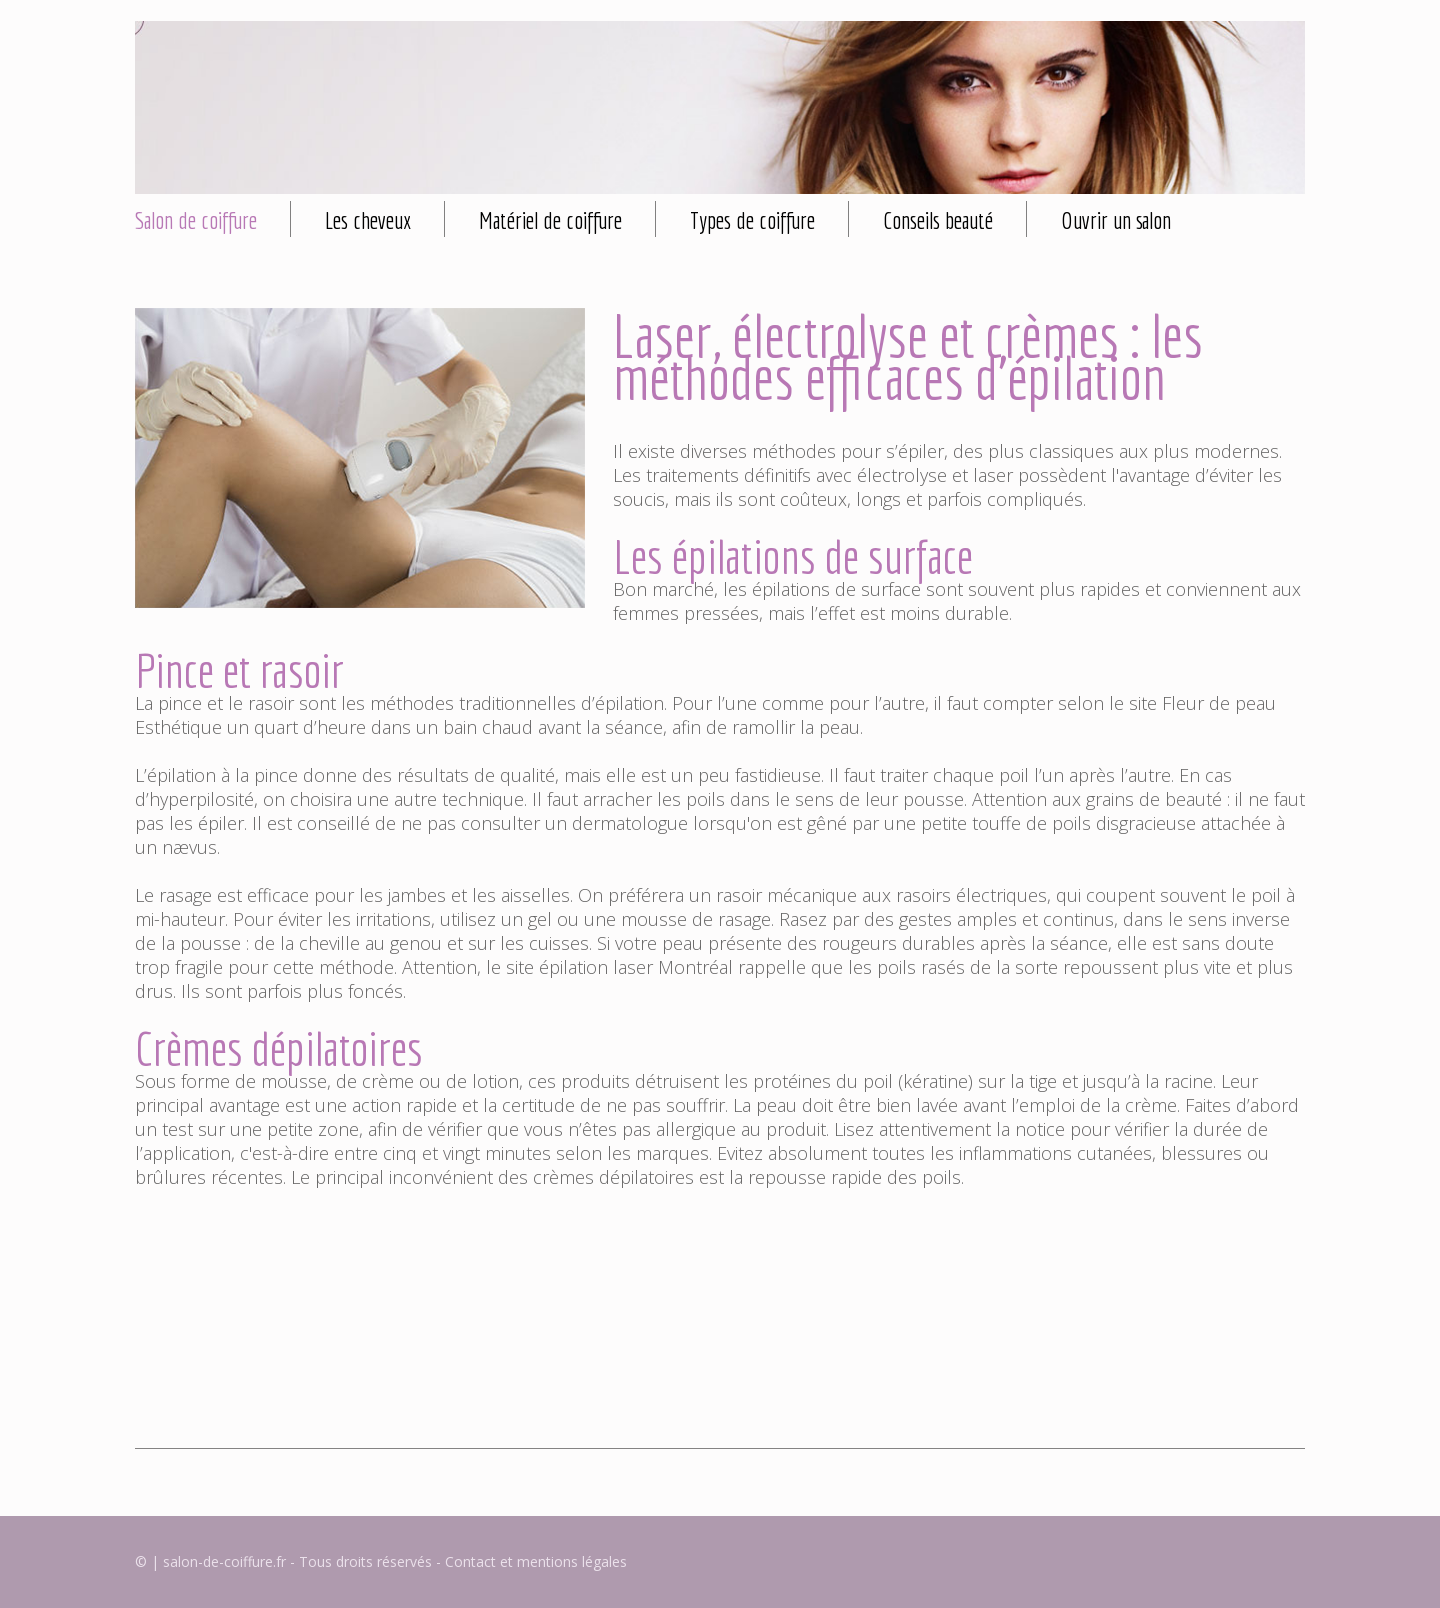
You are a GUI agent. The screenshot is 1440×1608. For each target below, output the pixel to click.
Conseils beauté (938, 220)
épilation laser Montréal (636, 967)
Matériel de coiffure (550, 220)
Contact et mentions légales (536, 1561)
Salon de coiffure (196, 220)
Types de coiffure (752, 220)
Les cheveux (368, 220)
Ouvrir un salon (1116, 220)
